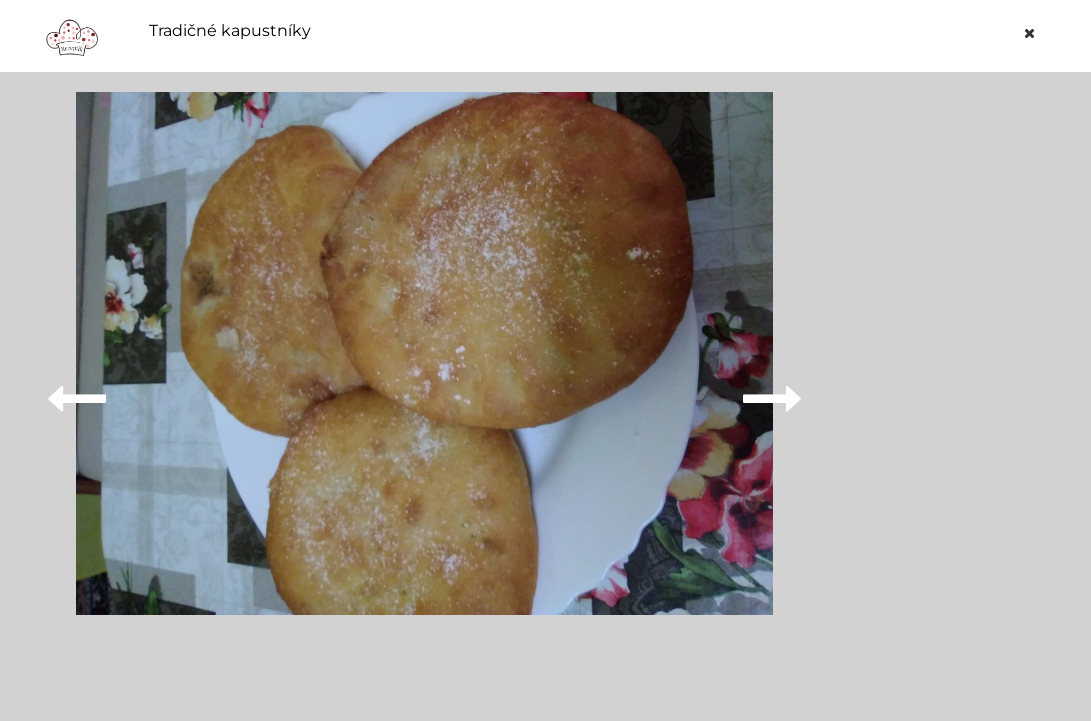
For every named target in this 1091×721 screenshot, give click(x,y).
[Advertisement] (955, 392)
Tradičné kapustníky (230, 31)
